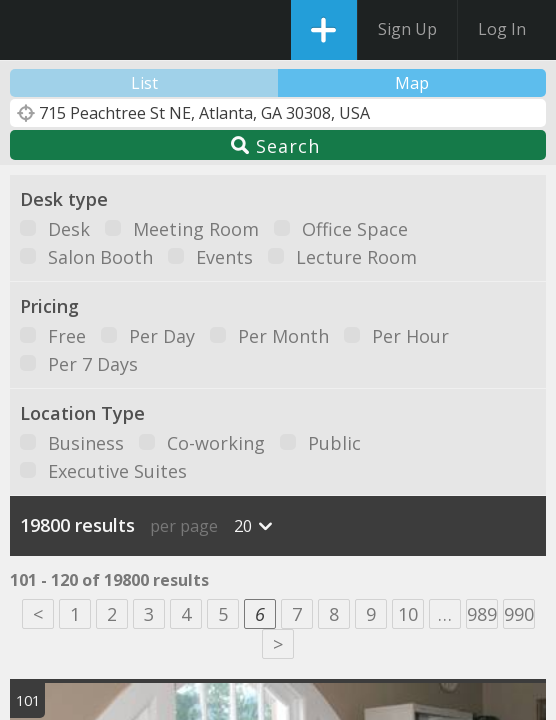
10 (408, 614)
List (144, 83)
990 (519, 614)
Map (412, 83)
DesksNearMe (32, 30)
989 (482, 614)
